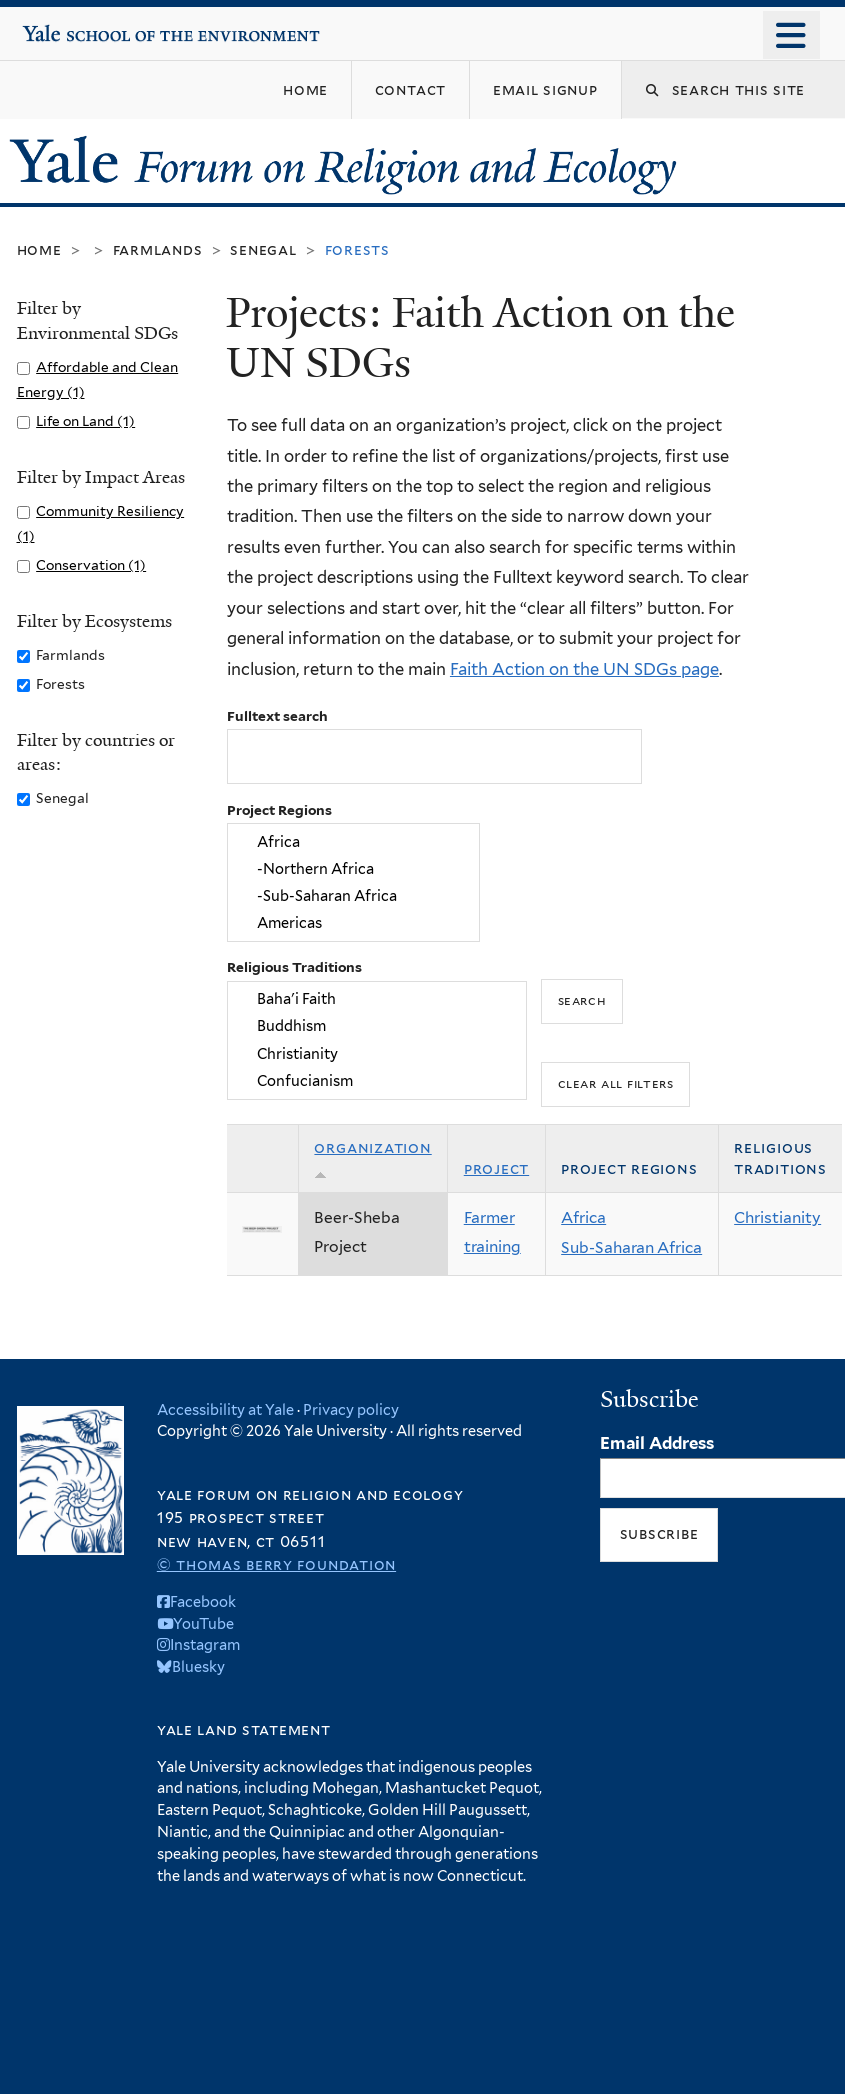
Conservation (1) (91, 565)
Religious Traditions (294, 967)
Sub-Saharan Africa (631, 1247)
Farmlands (158, 249)
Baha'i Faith (376, 998)
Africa (353, 841)
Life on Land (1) (85, 421)
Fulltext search (277, 716)
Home (39, 249)
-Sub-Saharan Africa (353, 896)
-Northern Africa (353, 868)
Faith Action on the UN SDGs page (584, 669)
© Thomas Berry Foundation (276, 1564)
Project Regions (279, 810)
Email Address (657, 1443)
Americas (353, 923)
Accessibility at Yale (225, 1409)
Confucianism (376, 1080)
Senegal (263, 249)
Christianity (376, 1053)
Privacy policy (351, 1409)
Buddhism (376, 1026)
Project (496, 1168)
